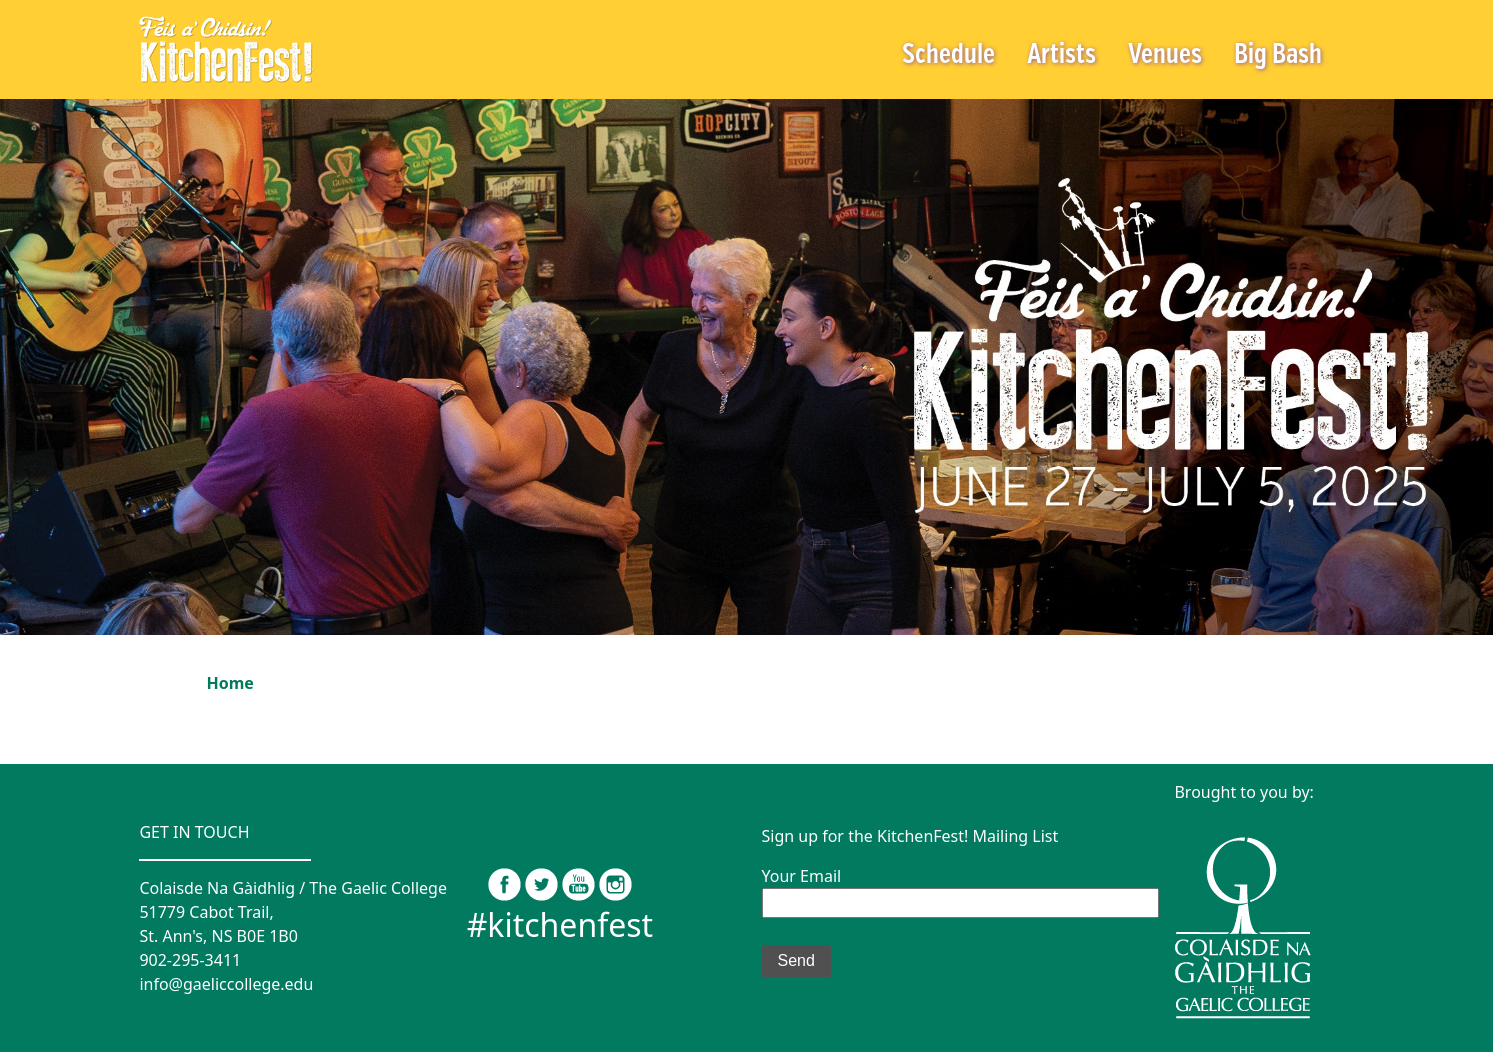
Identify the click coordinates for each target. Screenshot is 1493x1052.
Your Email (960, 889)
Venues (1165, 55)
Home (230, 683)
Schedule (948, 55)
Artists (1061, 55)
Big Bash (1278, 55)
